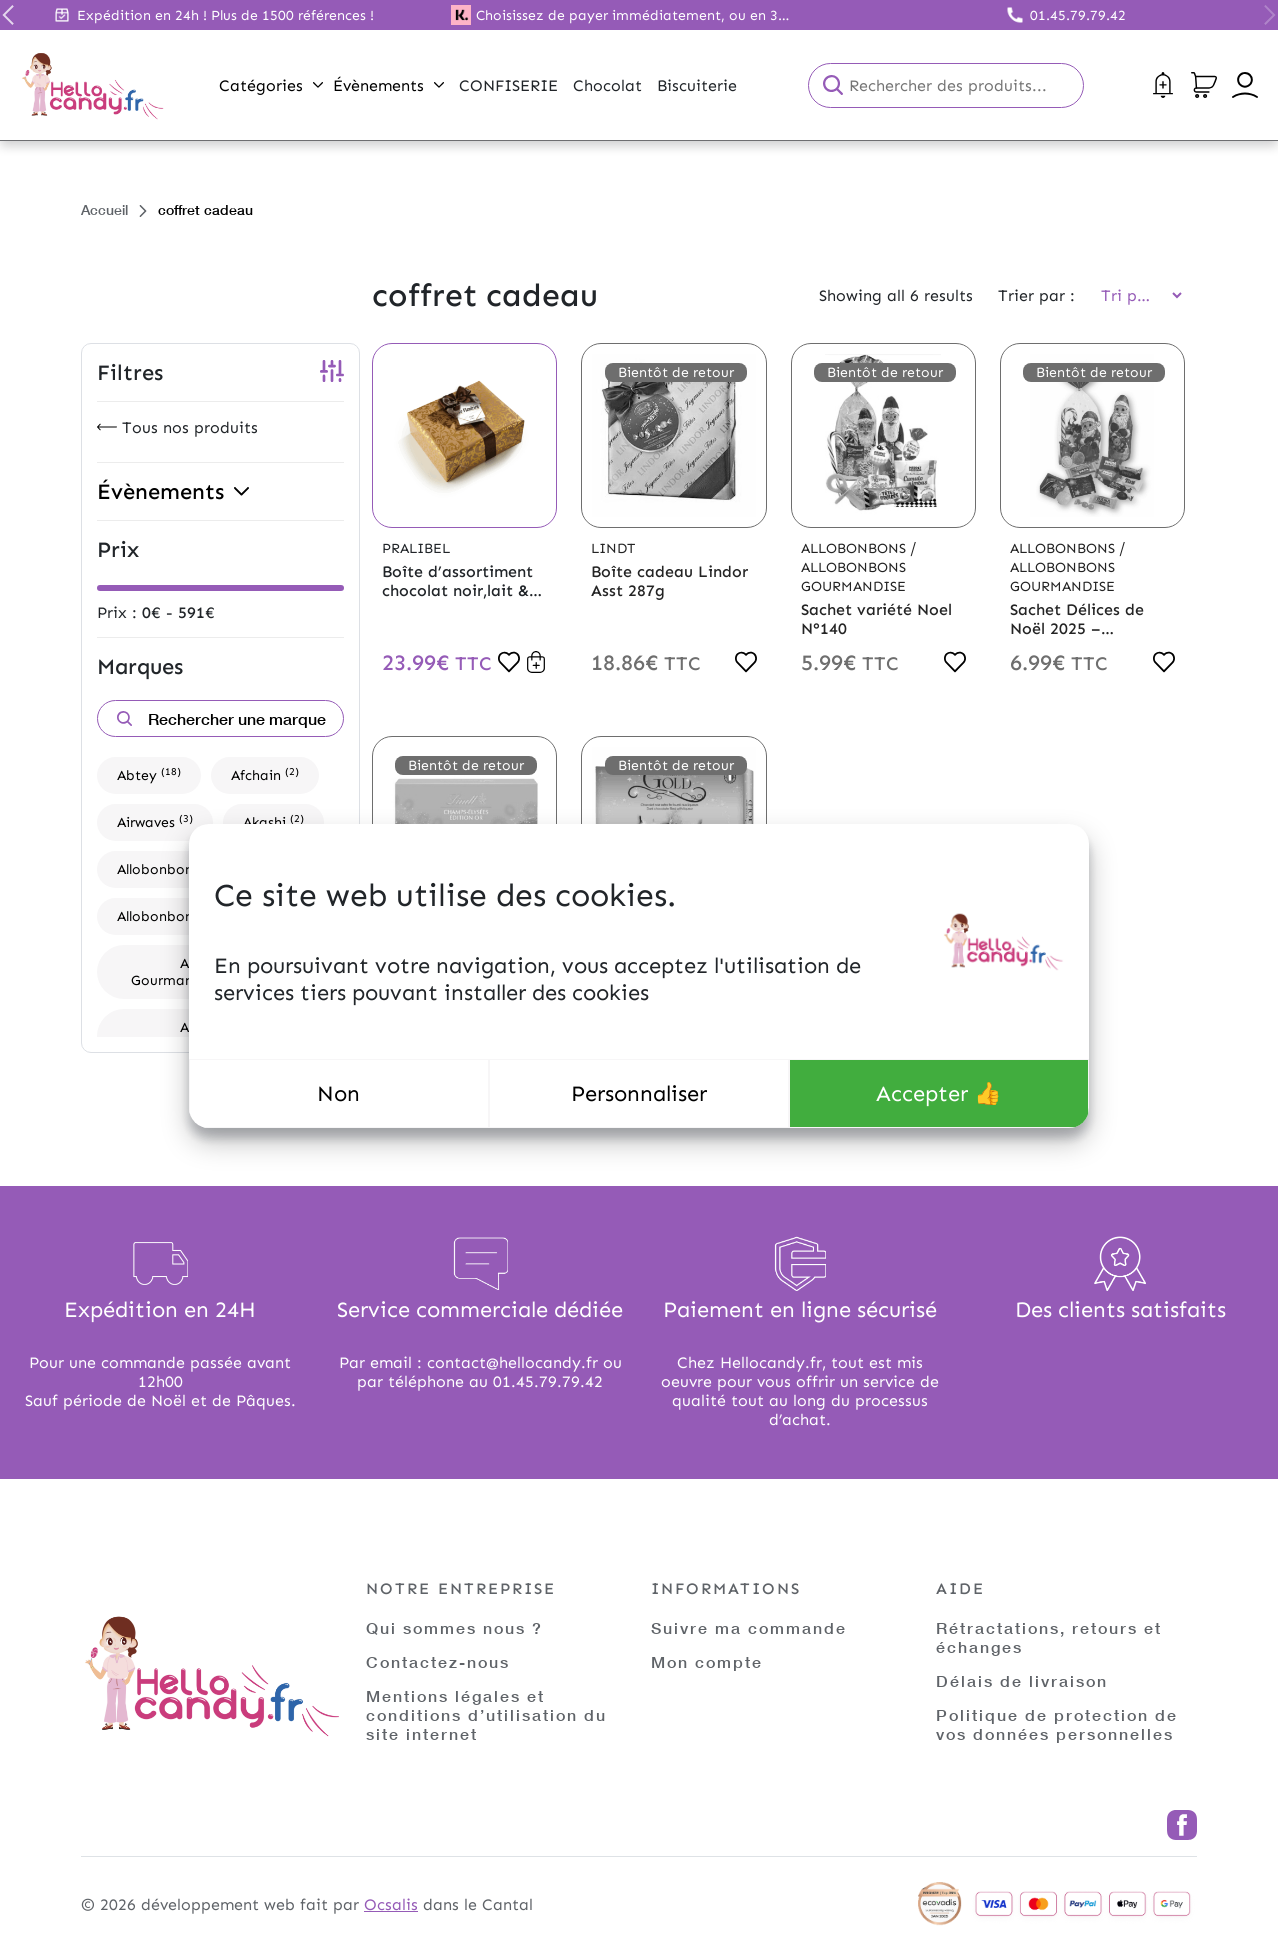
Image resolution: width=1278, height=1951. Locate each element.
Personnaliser (639, 1093)
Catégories (271, 85)
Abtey (149, 774)
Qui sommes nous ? (454, 1627)
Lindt (613, 548)
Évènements (388, 85)
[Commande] (1135, 295)
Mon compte (707, 1661)
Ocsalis (391, 1904)
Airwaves (155, 821)
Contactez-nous (438, 1661)
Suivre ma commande (749, 1627)
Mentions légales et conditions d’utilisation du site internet (486, 1714)
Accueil (104, 209)
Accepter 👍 (938, 1093)
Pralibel (416, 548)
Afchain (265, 774)
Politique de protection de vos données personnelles (1057, 1724)
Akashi (273, 821)
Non (338, 1093)
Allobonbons (170, 868)
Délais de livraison (1022, 1680)
